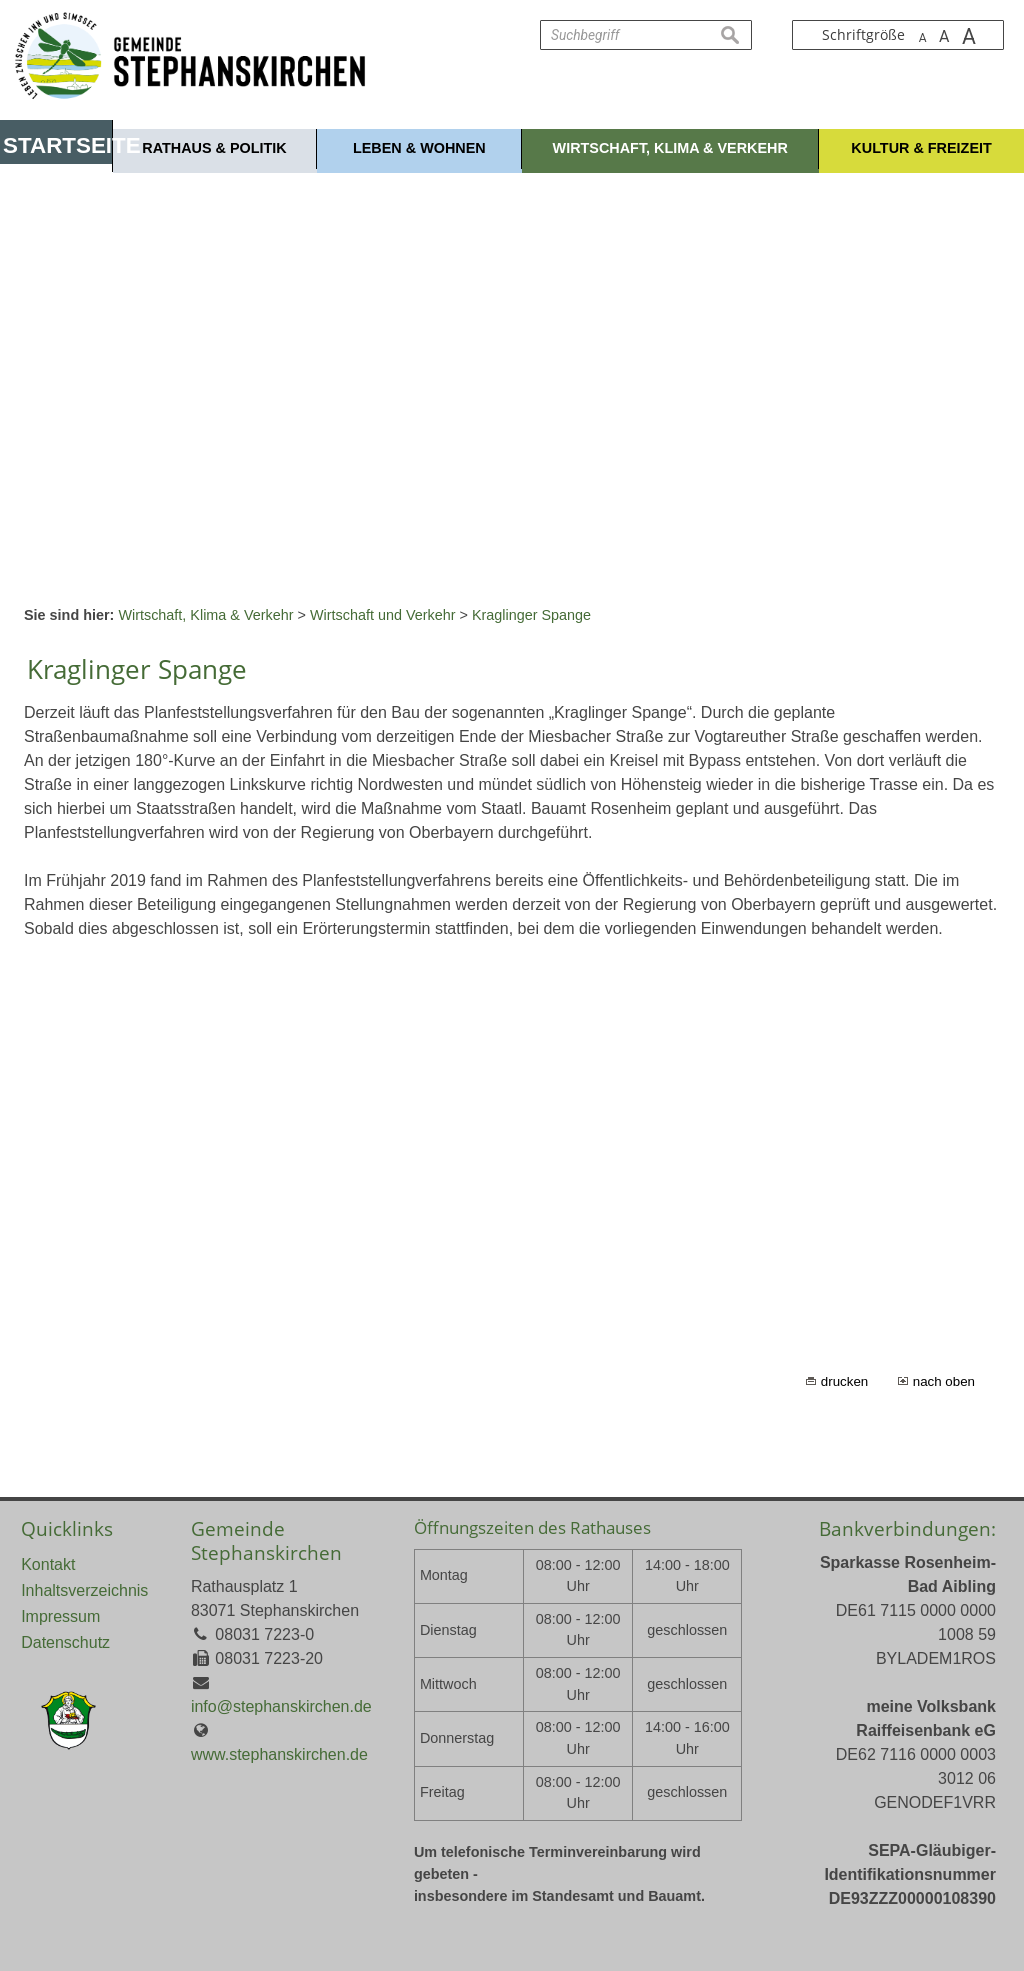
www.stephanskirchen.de (279, 1754)
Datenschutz (65, 1642)
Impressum (60, 1616)
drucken (844, 1381)
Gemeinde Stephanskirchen (266, 1540)
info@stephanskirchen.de (281, 1706)
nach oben (944, 1381)
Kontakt (48, 1564)
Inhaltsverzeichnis (84, 1590)
